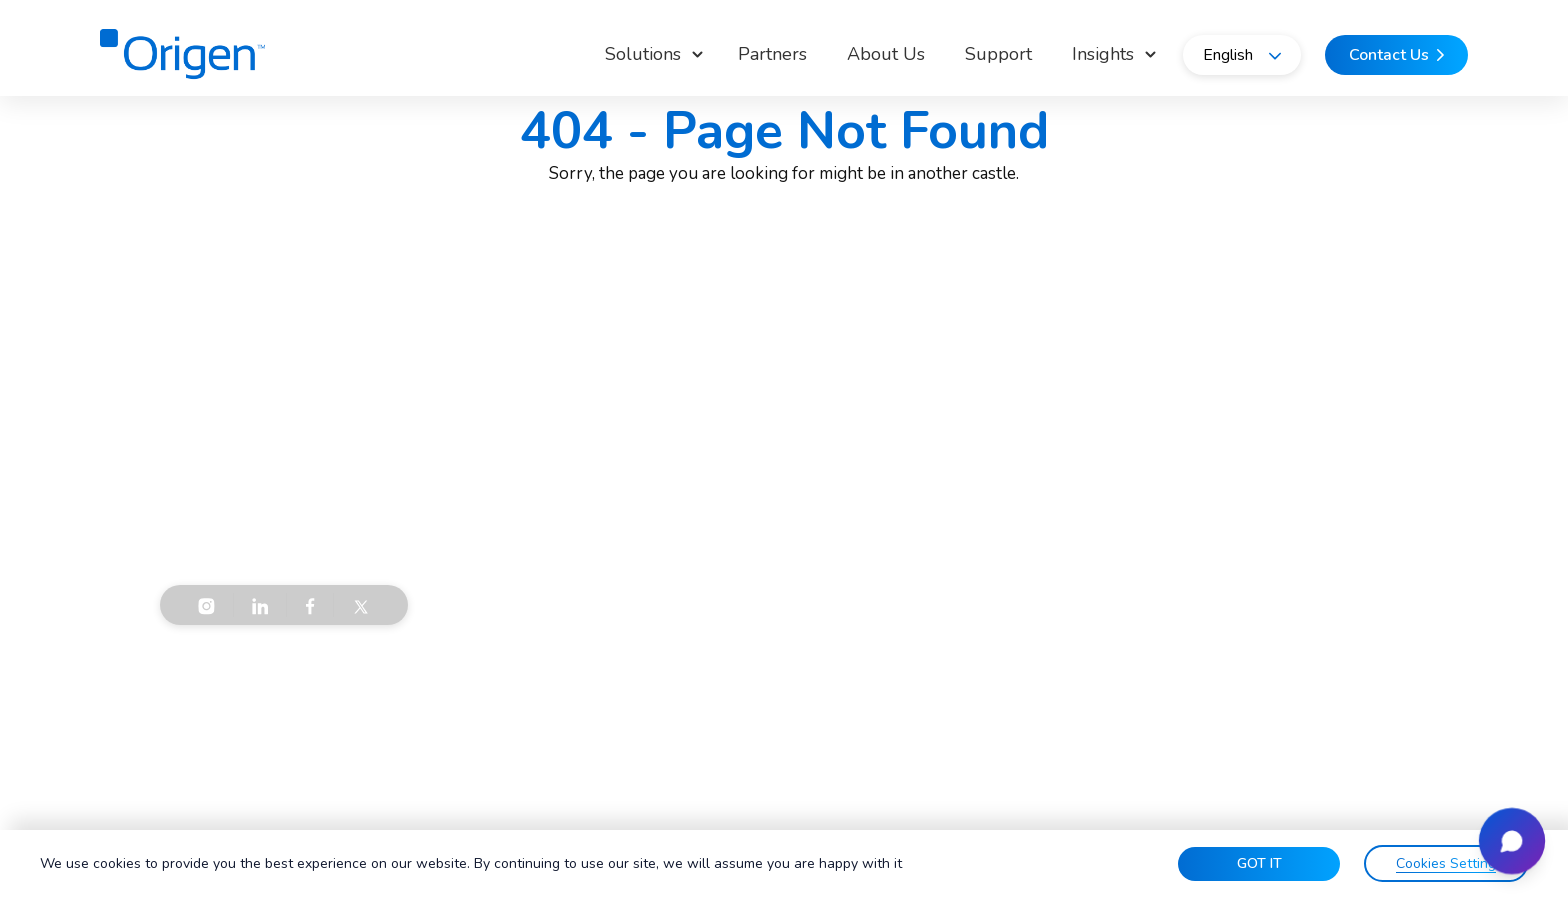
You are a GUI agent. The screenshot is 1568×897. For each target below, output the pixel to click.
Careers (717, 596)
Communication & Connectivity (1033, 528)
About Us (886, 54)
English (1242, 55)
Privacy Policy (372, 685)
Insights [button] (1103, 54)
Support (998, 54)
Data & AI (964, 596)
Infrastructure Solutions (1010, 562)
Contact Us (1258, 562)
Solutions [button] (643, 54)
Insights (717, 562)
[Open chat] (1512, 841)
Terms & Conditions (227, 685)
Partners (772, 54)
